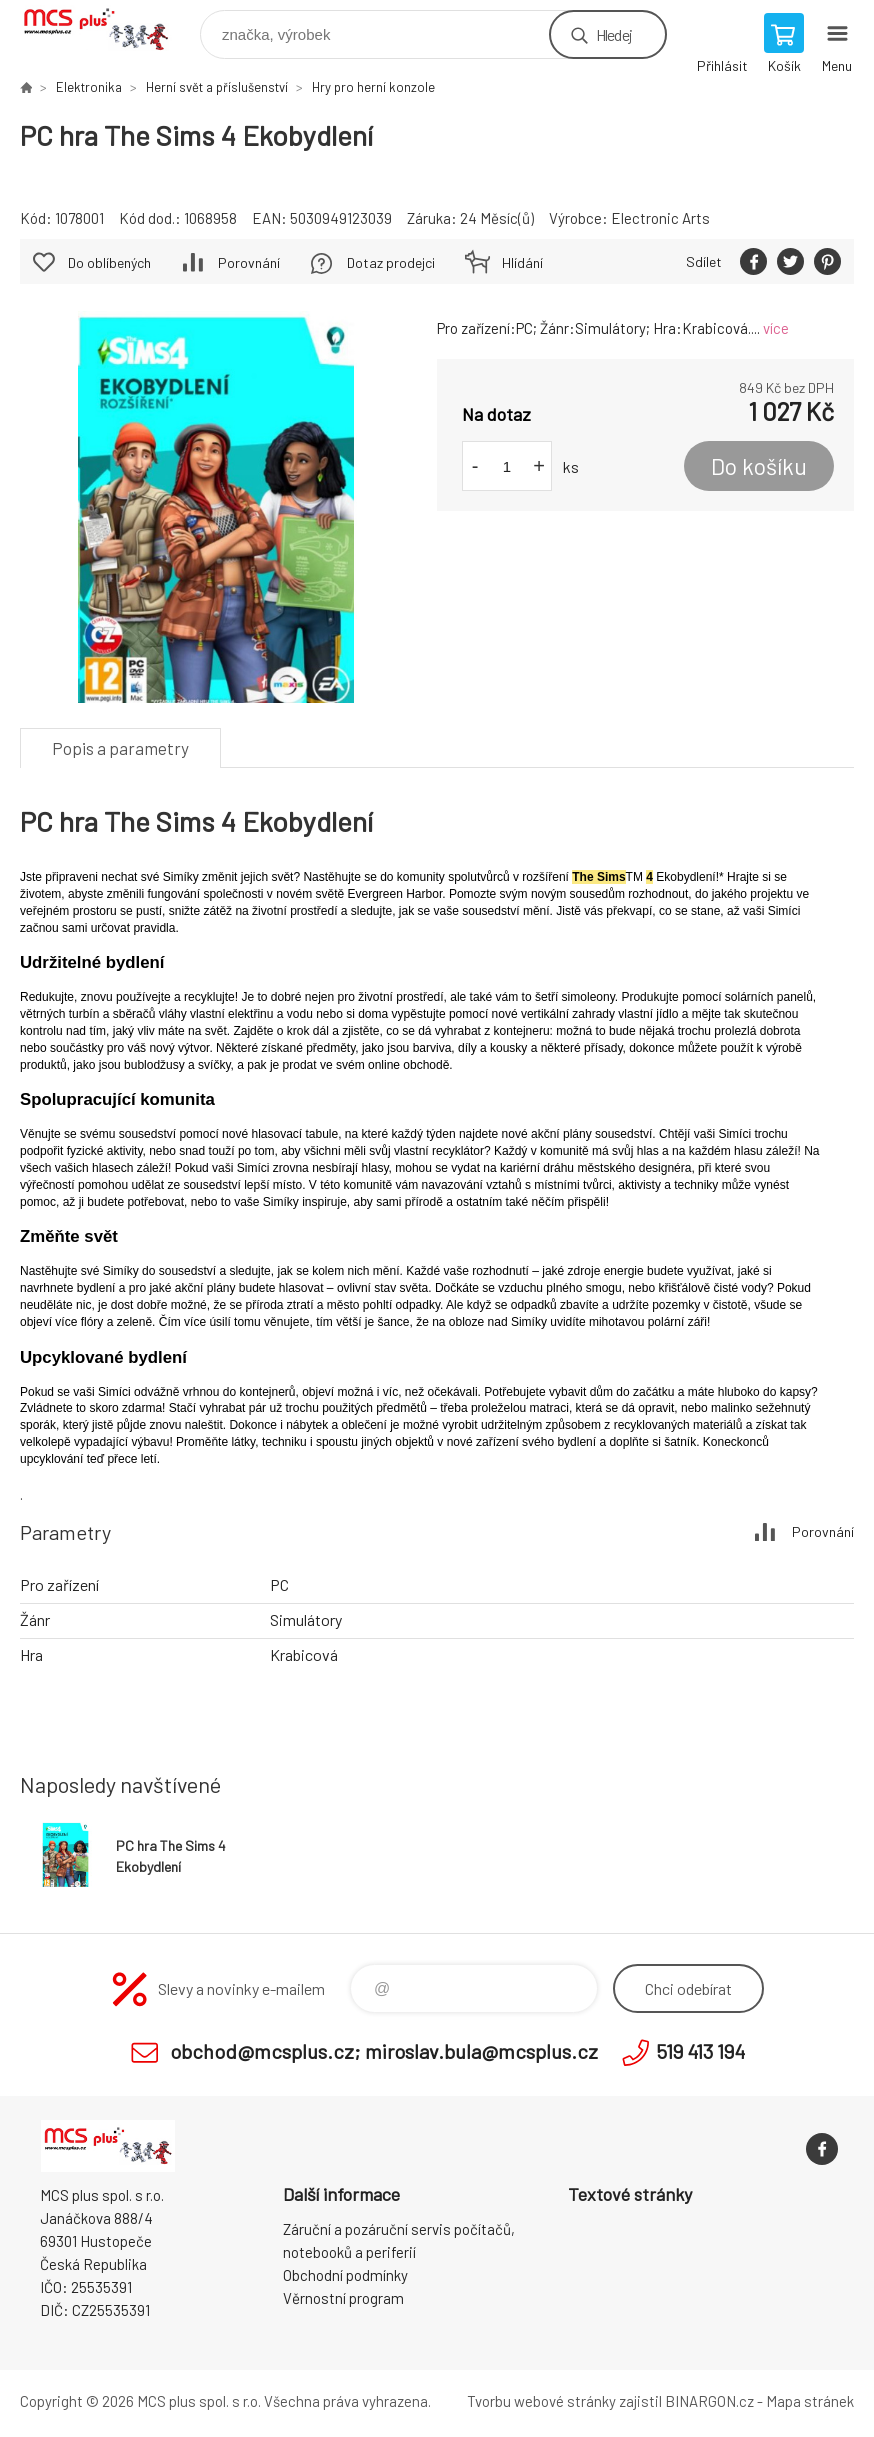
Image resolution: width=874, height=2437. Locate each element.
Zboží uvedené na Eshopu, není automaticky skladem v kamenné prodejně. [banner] (108, 29)
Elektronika (89, 87)
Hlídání (522, 262)
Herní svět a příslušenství (217, 87)
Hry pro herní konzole (373, 87)
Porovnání (249, 262)
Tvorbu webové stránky (541, 2401)
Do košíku (759, 466)
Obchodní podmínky (345, 2275)
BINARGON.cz (709, 2401)
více (776, 328)
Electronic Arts (660, 218)
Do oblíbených (109, 262)
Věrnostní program (343, 2298)
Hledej (614, 34)
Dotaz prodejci (391, 262)
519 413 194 (700, 2051)
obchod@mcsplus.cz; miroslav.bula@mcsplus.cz (384, 2051)
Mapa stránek (810, 2401)
